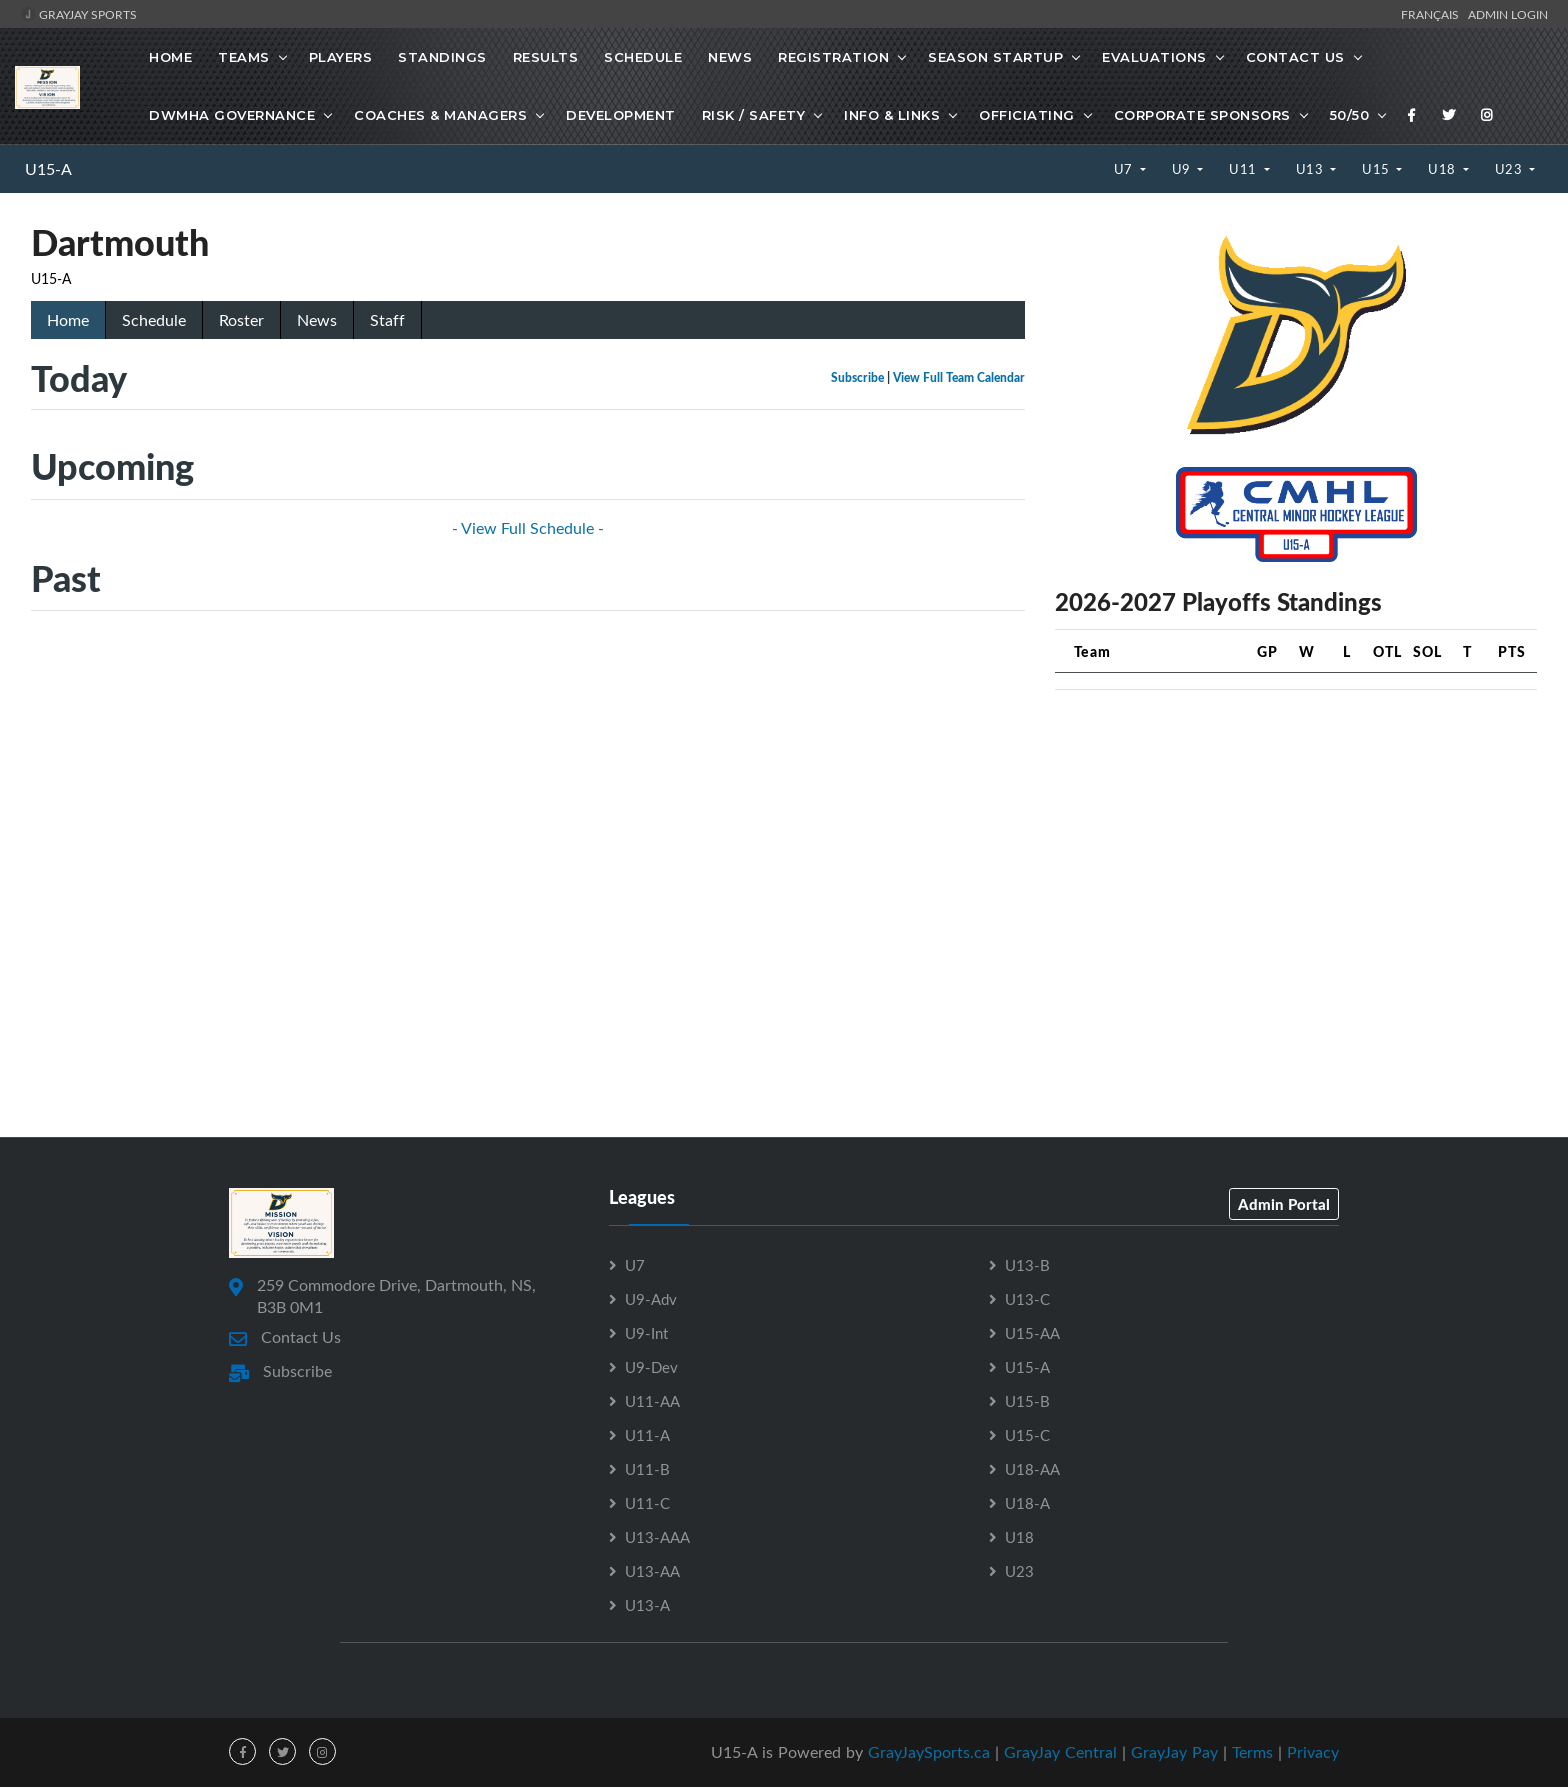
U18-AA (1032, 1469)
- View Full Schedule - (528, 528)
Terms (1252, 1752)
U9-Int (646, 1333)
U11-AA (652, 1401)
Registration (833, 57)
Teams (244, 57)
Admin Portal (1284, 1204)
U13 (1311, 169)
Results (546, 57)
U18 (1443, 169)
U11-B (647, 1469)
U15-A (48, 169)
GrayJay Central (1060, 1752)
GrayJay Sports (78, 14)
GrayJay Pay (1174, 1752)
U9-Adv (651, 1299)
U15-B (1027, 1401)
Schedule (643, 57)
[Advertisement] (1296, 846)
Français (1433, 14)
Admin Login (1508, 14)
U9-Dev (651, 1367)
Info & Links (892, 115)
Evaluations (1154, 57)
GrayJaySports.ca (929, 1752)
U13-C (1027, 1299)
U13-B (1027, 1265)
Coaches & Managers (440, 115)
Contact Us (1295, 57)
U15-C (1027, 1435)
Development (621, 115)
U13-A (647, 1605)
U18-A (1027, 1503)
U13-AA (652, 1571)
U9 (1183, 169)
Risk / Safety (754, 115)
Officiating (1027, 115)
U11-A (647, 1435)
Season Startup (995, 57)
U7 (1125, 169)
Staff (387, 320)
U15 (1377, 169)
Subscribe (857, 377)
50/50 (1350, 115)
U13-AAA (657, 1537)
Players (341, 57)
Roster (241, 320)
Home (170, 57)
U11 (1244, 169)
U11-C (647, 1503)
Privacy (1313, 1752)
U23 (1510, 169)
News (730, 57)
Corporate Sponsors (1202, 115)
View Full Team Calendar (959, 377)
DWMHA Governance (232, 115)
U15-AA (1032, 1333)
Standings (442, 57)
